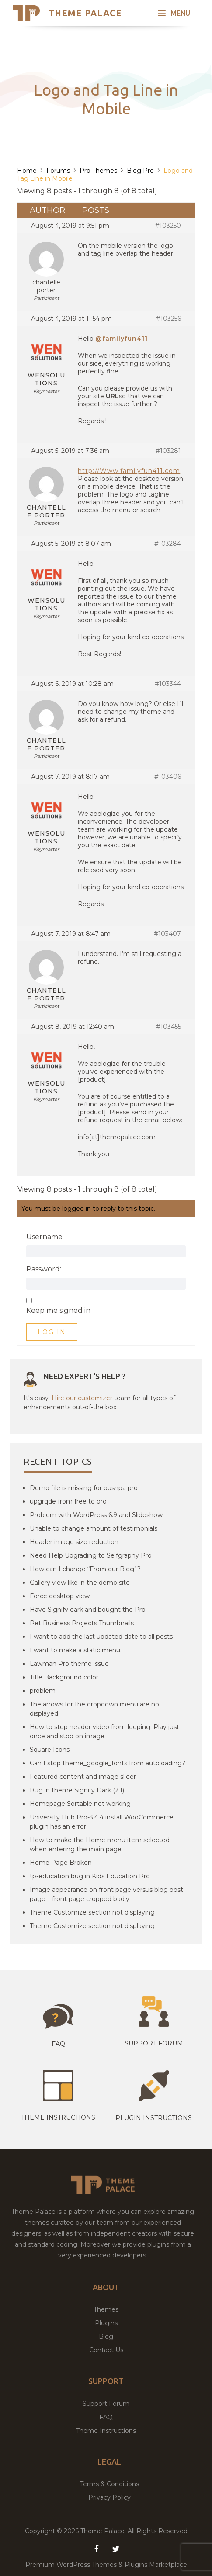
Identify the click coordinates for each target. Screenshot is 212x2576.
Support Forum (154, 2043)
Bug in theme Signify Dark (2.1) (77, 1790)
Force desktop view (60, 1596)
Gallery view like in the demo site (80, 1582)
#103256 (168, 318)
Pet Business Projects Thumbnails (82, 1623)
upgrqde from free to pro (68, 1501)
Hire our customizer (82, 1398)
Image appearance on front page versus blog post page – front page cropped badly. (106, 1894)
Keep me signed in (58, 1311)
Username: (45, 1237)
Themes (106, 2309)
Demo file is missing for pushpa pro (84, 1488)
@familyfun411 (121, 339)
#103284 (167, 544)
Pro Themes (98, 171)
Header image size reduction (74, 1542)
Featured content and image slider (83, 1777)
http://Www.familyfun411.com (129, 471)
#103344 (168, 684)
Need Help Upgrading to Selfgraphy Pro (91, 1555)
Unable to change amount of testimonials (93, 1528)
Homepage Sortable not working (80, 1804)
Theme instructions (58, 2117)
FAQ (106, 2417)
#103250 (168, 226)
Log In (52, 1332)
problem (43, 1691)
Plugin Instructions (153, 2118)
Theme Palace (85, 13)
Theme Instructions (106, 2431)
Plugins (106, 2323)
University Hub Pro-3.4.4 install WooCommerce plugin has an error (102, 1821)
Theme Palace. (104, 2531)
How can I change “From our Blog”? (85, 1569)
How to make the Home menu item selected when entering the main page (100, 1844)
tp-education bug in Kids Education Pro (90, 1876)
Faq (58, 2044)
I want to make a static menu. (76, 1650)
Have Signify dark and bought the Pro (88, 1609)
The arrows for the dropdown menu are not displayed (96, 1708)
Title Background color (64, 1677)
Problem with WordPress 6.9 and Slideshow (96, 1515)
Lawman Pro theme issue (69, 1664)
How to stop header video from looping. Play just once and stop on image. (104, 1731)
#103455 (168, 1027)
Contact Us (106, 2350)
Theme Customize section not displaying (92, 1912)
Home (27, 171)
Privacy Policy (109, 2497)
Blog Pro (140, 171)
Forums (58, 171)
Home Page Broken (61, 1863)
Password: (43, 1269)
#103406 (167, 777)
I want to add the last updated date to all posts (101, 1637)
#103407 (167, 934)
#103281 (168, 451)
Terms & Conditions (109, 2484)
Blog (106, 2336)
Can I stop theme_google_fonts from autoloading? (107, 1763)
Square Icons (50, 1750)
